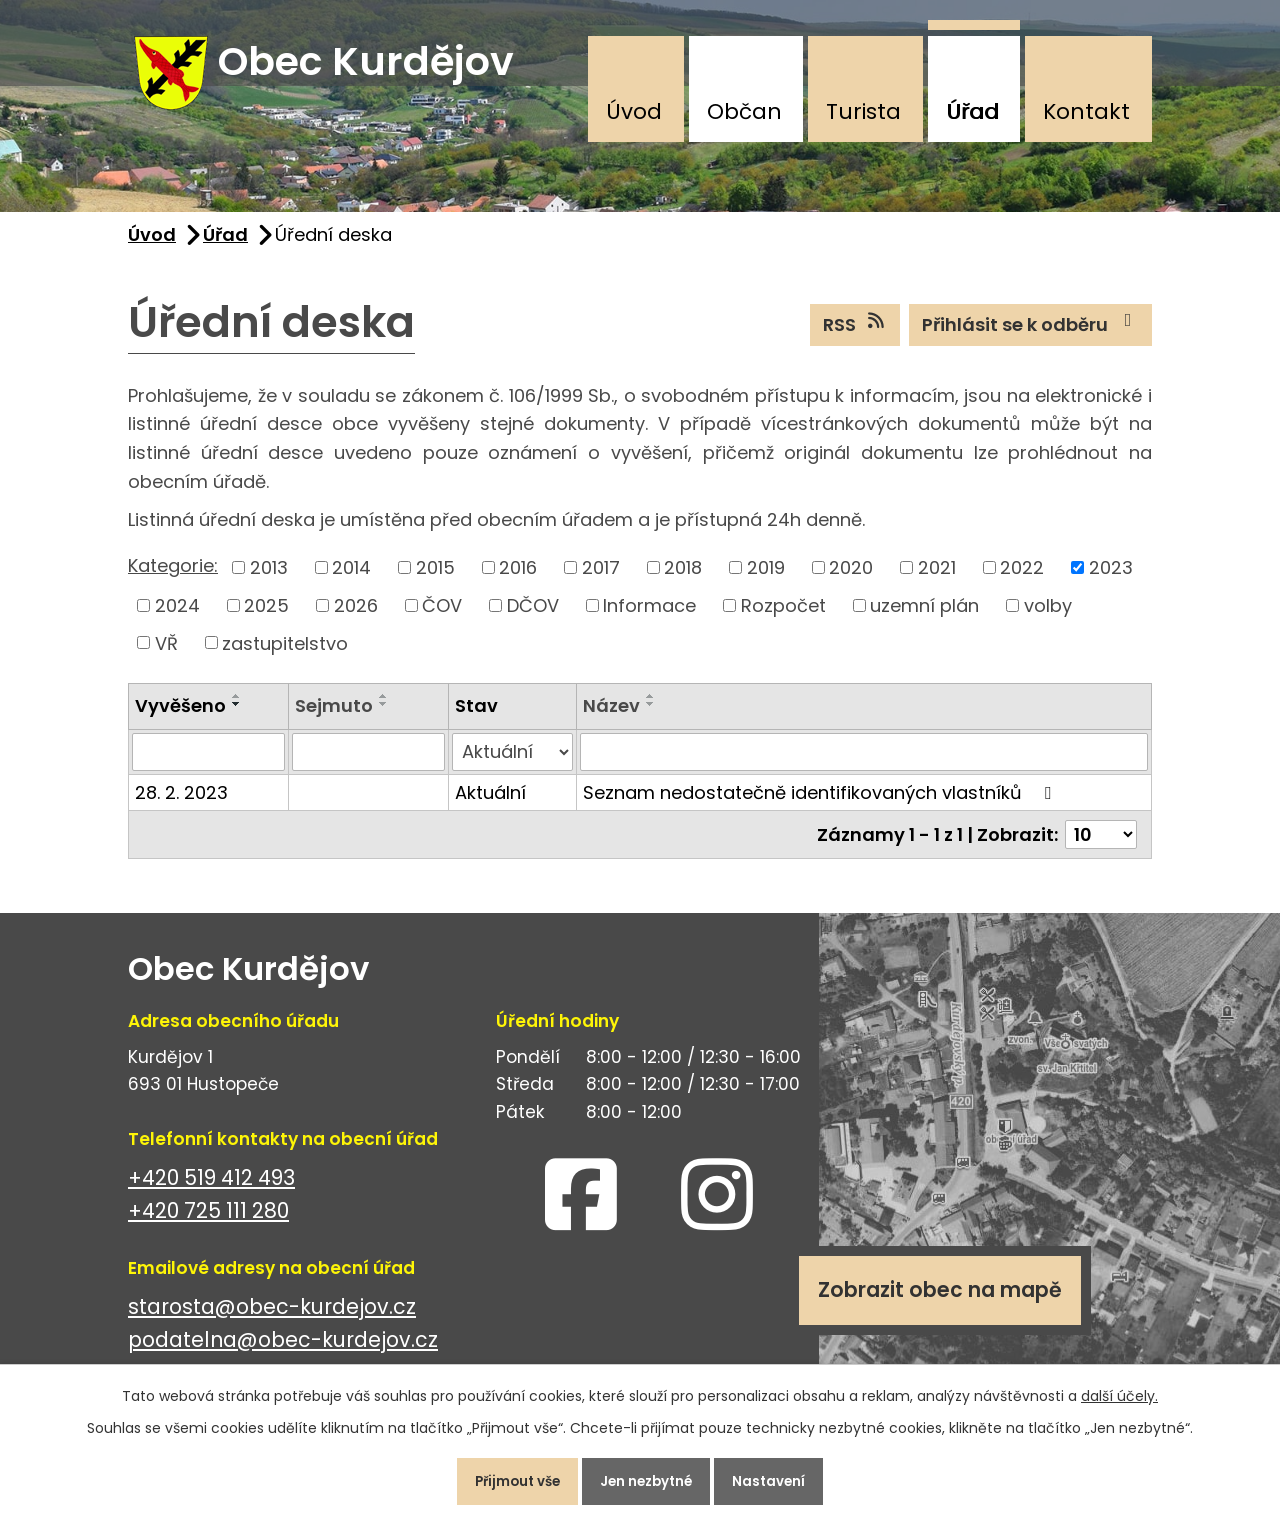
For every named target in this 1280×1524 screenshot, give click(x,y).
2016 (518, 579)
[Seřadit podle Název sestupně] (651, 716)
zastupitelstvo (285, 654)
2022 (1022, 579)
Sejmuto (334, 717)
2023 (1111, 579)
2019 (766, 579)
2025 (266, 617)
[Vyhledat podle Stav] (512, 764)
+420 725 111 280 (208, 1222)
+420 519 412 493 (211, 1189)
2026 (356, 617)
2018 (683, 579)
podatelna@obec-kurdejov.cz (283, 1351)
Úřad (972, 111)
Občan (744, 111)
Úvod (634, 111)
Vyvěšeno (180, 717)
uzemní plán (924, 617)
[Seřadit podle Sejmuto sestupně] (384, 716)
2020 (851, 579)
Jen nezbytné (648, 1478)
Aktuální (490, 804)
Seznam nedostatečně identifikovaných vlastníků (821, 804)
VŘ (166, 654)
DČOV (533, 617)
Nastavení (784, 1478)
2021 (937, 579)
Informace (649, 617)
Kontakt (1086, 111)
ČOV (442, 617)
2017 (601, 579)
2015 (435, 579)
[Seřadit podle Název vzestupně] (651, 708)
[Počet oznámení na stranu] (1101, 846)
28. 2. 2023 (181, 804)
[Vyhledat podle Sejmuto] (368, 764)
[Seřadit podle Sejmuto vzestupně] (384, 708)
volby (1048, 617)
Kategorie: (173, 577)
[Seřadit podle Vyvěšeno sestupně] (237, 716)
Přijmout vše (503, 1478)
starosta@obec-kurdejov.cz (272, 1318)
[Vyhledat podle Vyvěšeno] (208, 764)
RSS (855, 336)
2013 (269, 579)
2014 (351, 579)
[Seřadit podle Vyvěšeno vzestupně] (237, 708)
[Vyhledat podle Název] (864, 764)
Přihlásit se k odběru (1031, 336)
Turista (863, 111)
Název (611, 717)
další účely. (1119, 1389)
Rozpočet (783, 617)
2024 (177, 617)
